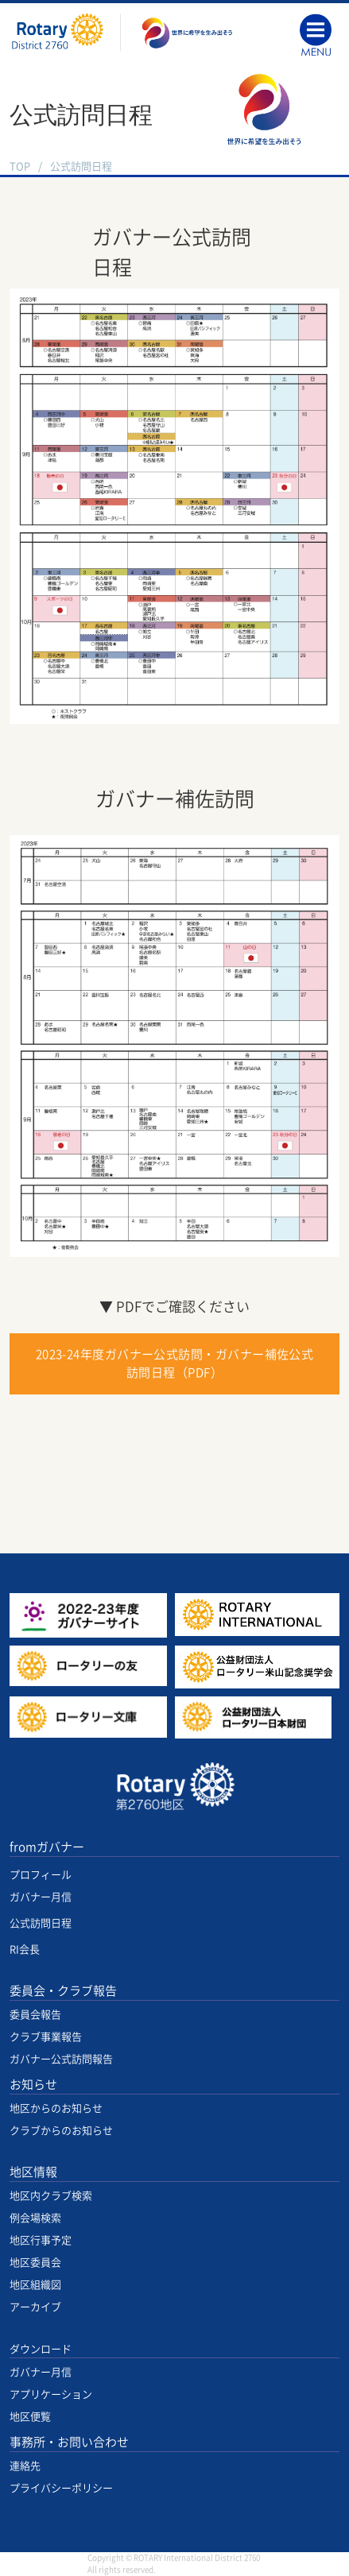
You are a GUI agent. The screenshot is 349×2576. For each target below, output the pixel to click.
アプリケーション (51, 2394)
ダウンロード (41, 2349)
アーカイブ (35, 2307)
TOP (20, 166)
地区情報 (33, 2172)
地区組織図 (35, 2285)
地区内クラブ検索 (51, 2196)
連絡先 (25, 2466)
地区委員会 (35, 2262)
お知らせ (33, 2085)
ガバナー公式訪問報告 (61, 2059)
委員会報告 (35, 2014)
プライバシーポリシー (61, 2488)
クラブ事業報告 (46, 2037)
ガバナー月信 (41, 1897)
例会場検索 (35, 2218)
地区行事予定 (41, 2240)
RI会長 (25, 1949)
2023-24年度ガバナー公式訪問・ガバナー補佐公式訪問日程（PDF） (175, 1363)
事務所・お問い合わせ (69, 2442)
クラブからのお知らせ (61, 2130)
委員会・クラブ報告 (63, 1991)
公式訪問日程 (41, 1923)
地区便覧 (30, 2417)
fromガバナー (47, 1847)
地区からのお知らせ (56, 2108)
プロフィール (41, 1875)
